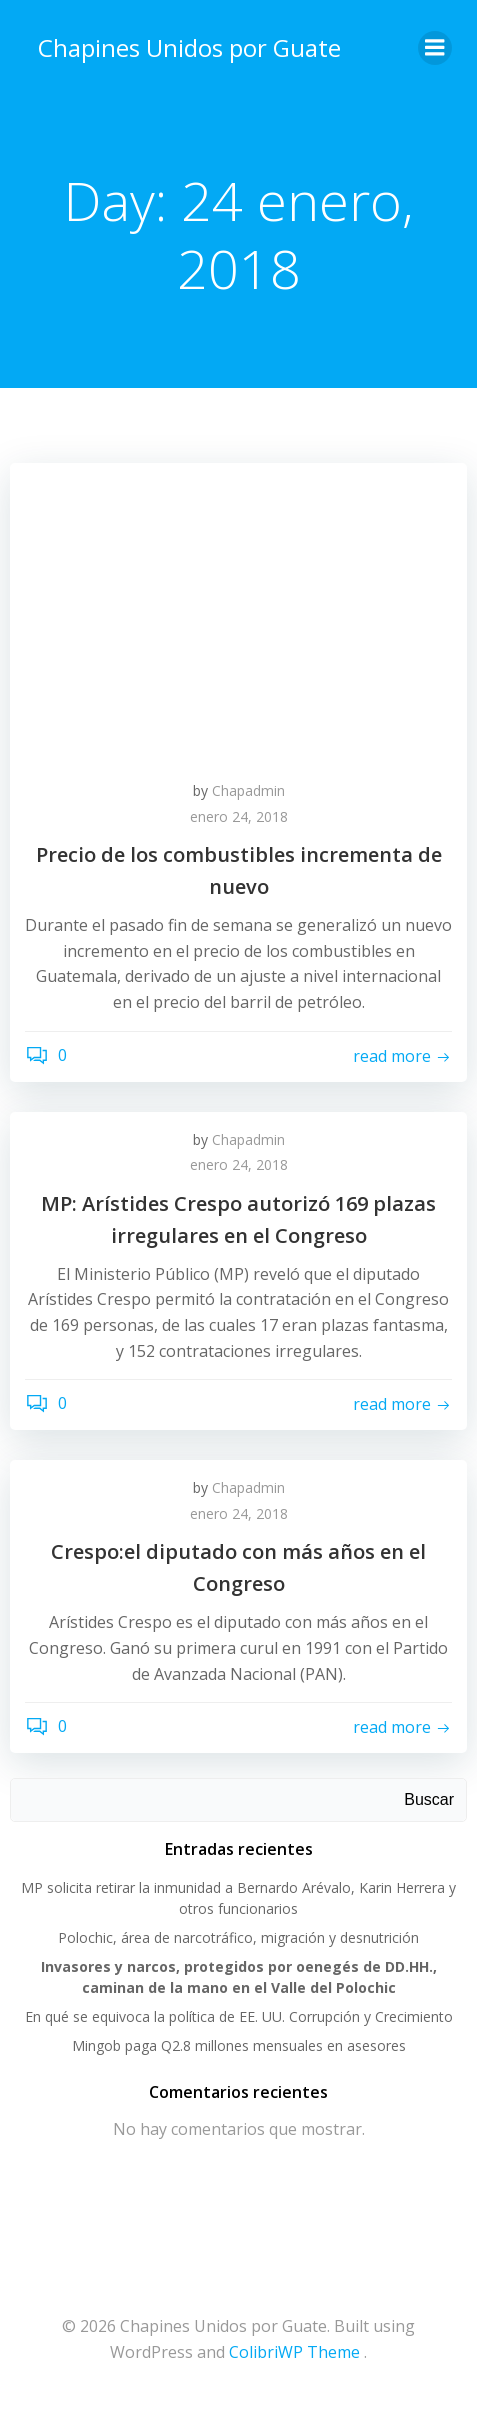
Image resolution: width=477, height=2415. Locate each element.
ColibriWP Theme (294, 2352)
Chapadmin (248, 790)
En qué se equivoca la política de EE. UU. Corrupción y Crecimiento (239, 2016)
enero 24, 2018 (239, 816)
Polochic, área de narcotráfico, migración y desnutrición (238, 1937)
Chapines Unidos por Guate (189, 47)
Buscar (429, 1799)
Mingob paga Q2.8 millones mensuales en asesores (239, 2045)
